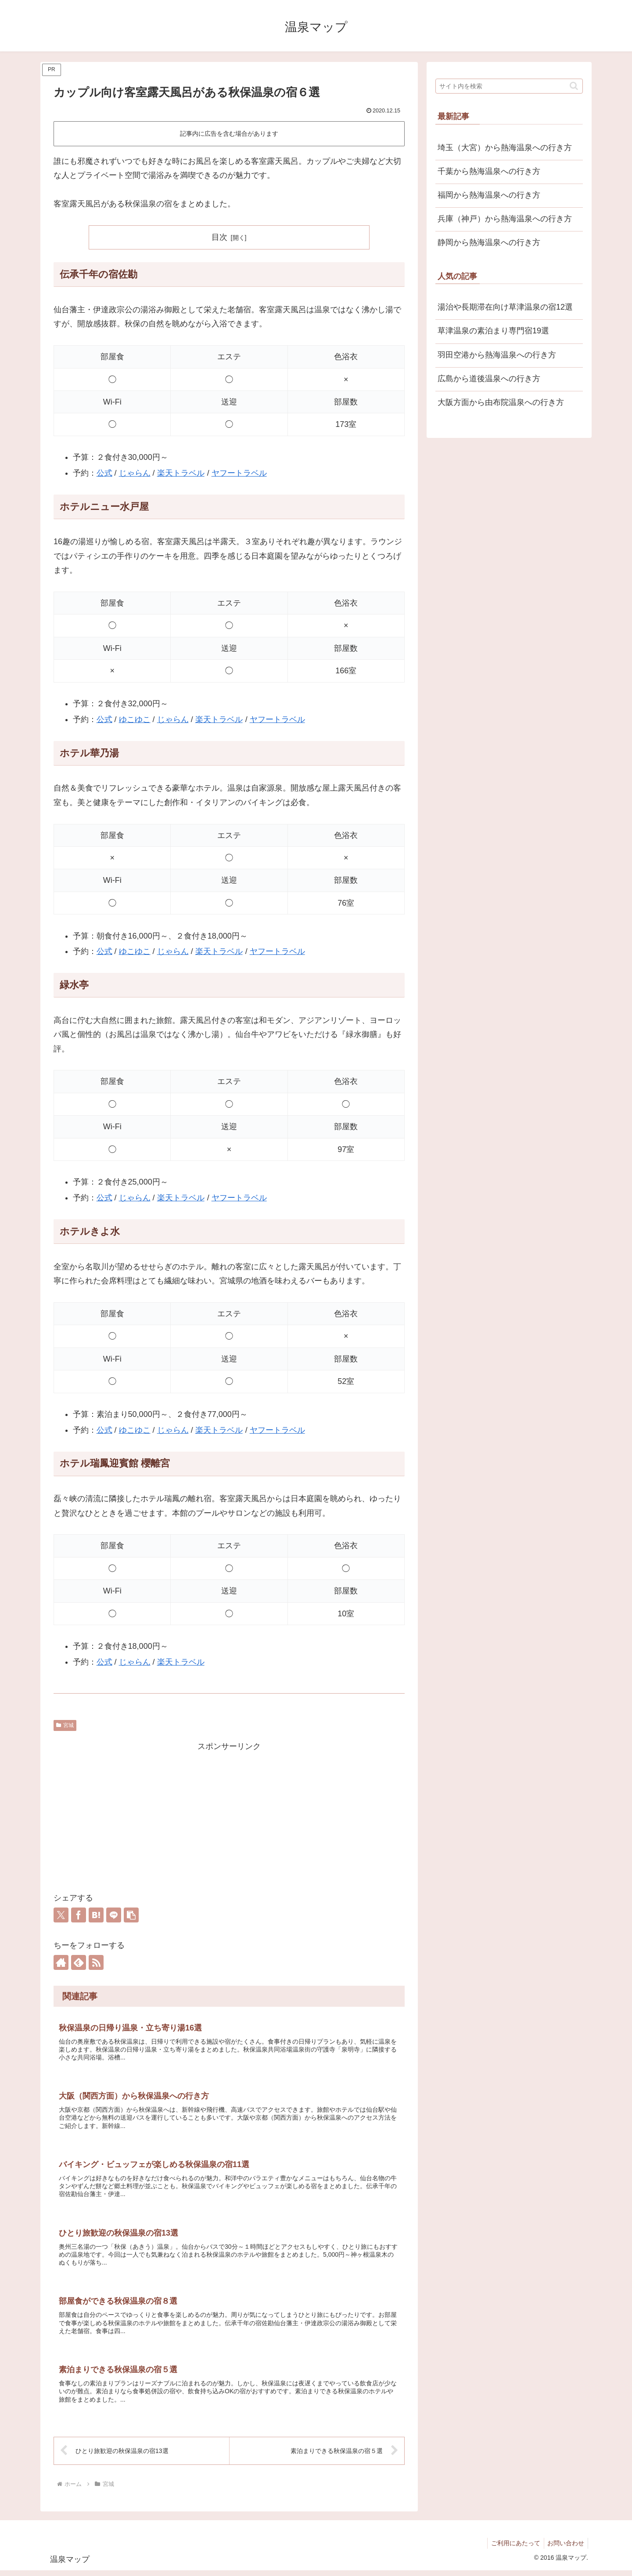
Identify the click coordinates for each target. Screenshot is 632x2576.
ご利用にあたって (512, 2548)
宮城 (65, 1725)
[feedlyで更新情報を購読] (78, 1962)
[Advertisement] (229, 1815)
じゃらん (135, 473)
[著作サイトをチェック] (61, 1962)
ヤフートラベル (239, 473)
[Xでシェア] (61, 1915)
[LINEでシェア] (113, 1915)
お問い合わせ (564, 2548)
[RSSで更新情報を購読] (96, 1962)
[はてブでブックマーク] (96, 1915)
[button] (131, 1915)
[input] (509, 86)
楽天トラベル (181, 473)
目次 (219, 237)
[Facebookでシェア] (78, 1915)
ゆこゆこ (135, 719)
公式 (104, 473)
